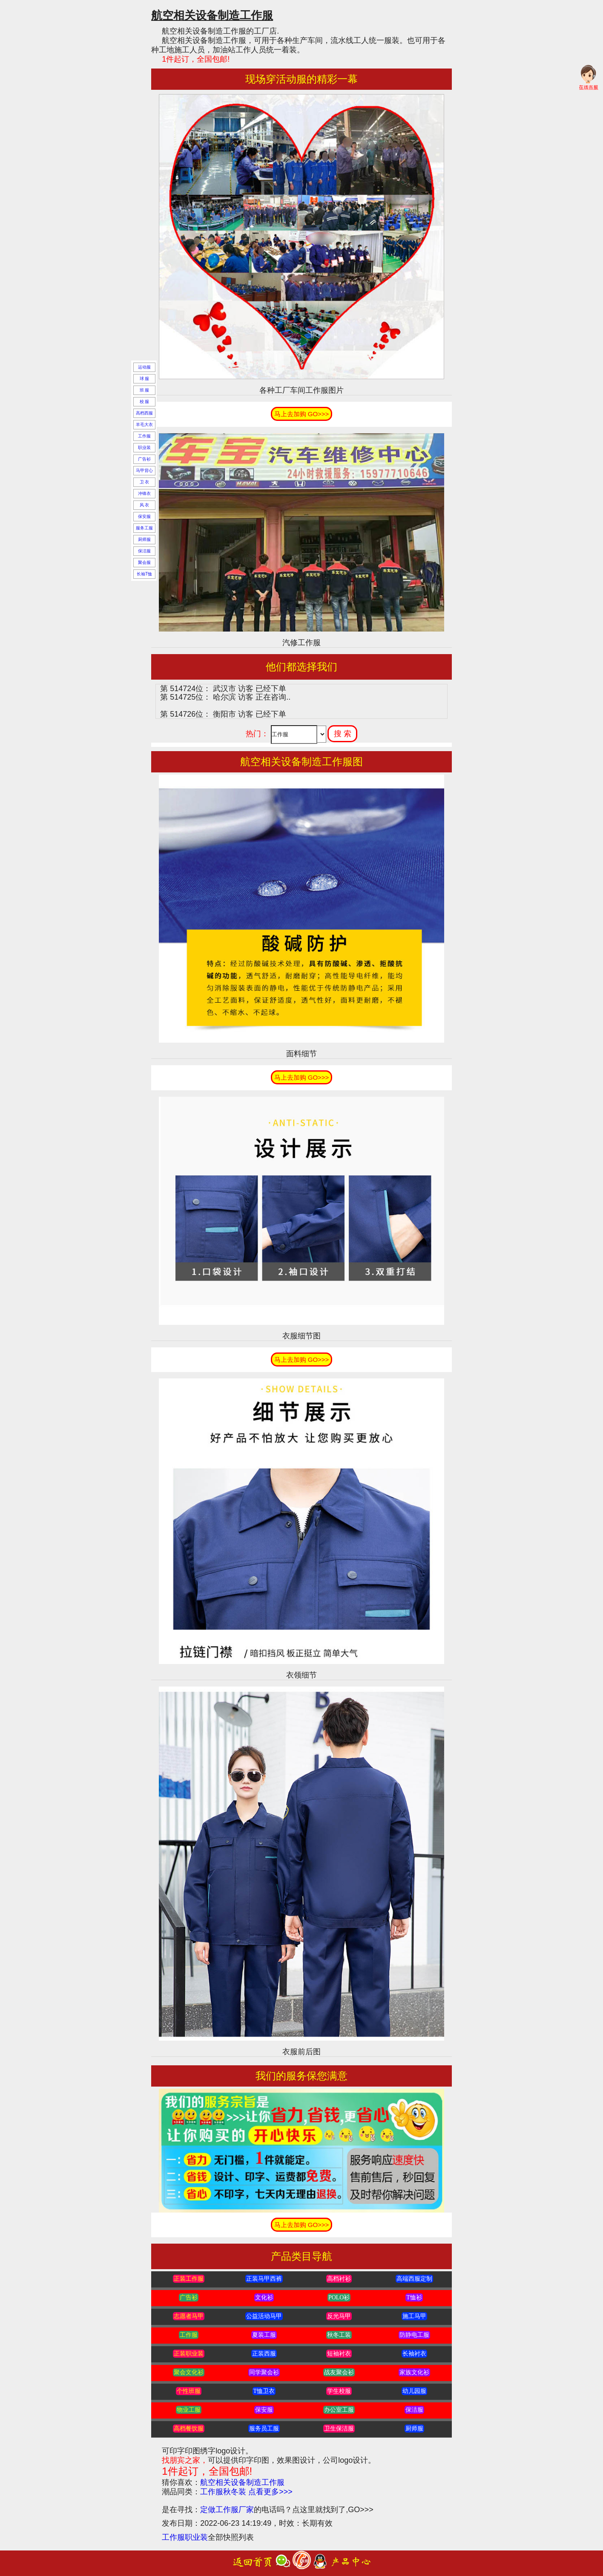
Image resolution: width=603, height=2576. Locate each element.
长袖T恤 (144, 574)
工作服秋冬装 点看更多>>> (246, 2491)
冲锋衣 (144, 493)
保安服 (144, 516)
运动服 (144, 367)
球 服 (144, 378)
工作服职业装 (185, 2537)
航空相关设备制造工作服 (242, 2482)
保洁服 (144, 551)
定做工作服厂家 (227, 2509)
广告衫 (144, 459)
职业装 (144, 447)
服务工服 (144, 528)
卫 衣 (144, 482)
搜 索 (342, 733)
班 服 (144, 390)
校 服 (144, 401)
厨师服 (144, 539)
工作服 (144, 436)
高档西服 (144, 413)
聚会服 (144, 562)
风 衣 (144, 505)
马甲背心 (144, 470)
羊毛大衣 (144, 424)
